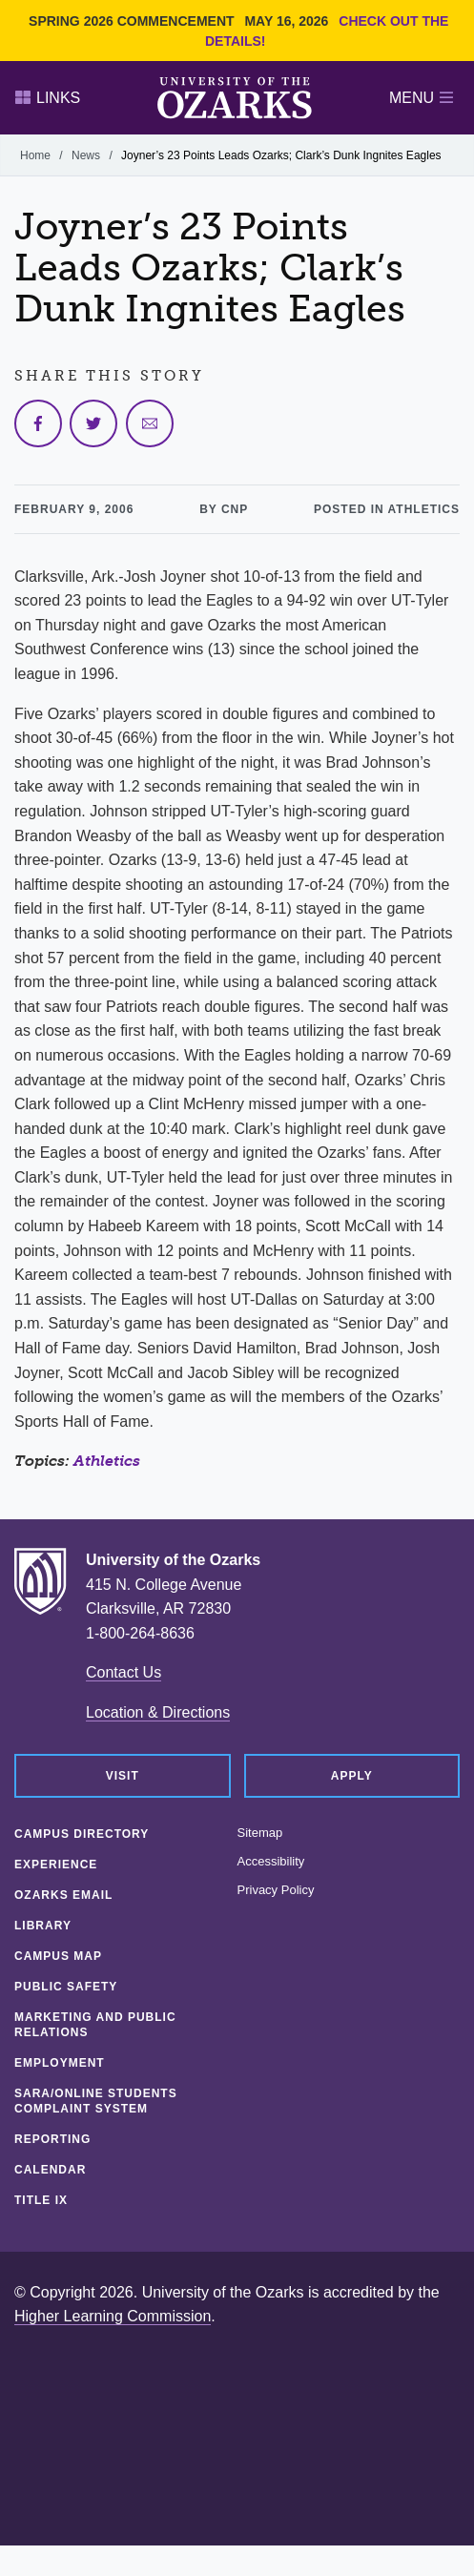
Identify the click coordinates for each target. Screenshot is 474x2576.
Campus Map (58, 1956)
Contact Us (123, 1672)
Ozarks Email (63, 1895)
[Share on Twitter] (93, 423)
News (86, 155)
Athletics (106, 1461)
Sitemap (260, 1833)
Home (35, 155)
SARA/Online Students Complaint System (95, 2101)
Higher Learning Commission (112, 2316)
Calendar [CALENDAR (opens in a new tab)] (50, 2169)
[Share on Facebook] (38, 423)
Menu (421, 98)
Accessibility (271, 1861)
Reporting (52, 2139)
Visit (122, 1776)
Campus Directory (81, 1834)
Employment (59, 2063)
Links (47, 98)
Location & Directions (158, 1712)
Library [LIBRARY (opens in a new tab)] (43, 1925)
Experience (55, 1864)
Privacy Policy (276, 1890)
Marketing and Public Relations (95, 2024)
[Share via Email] (150, 423)
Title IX (41, 2200)
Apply (352, 1776)
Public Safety (65, 1986)
